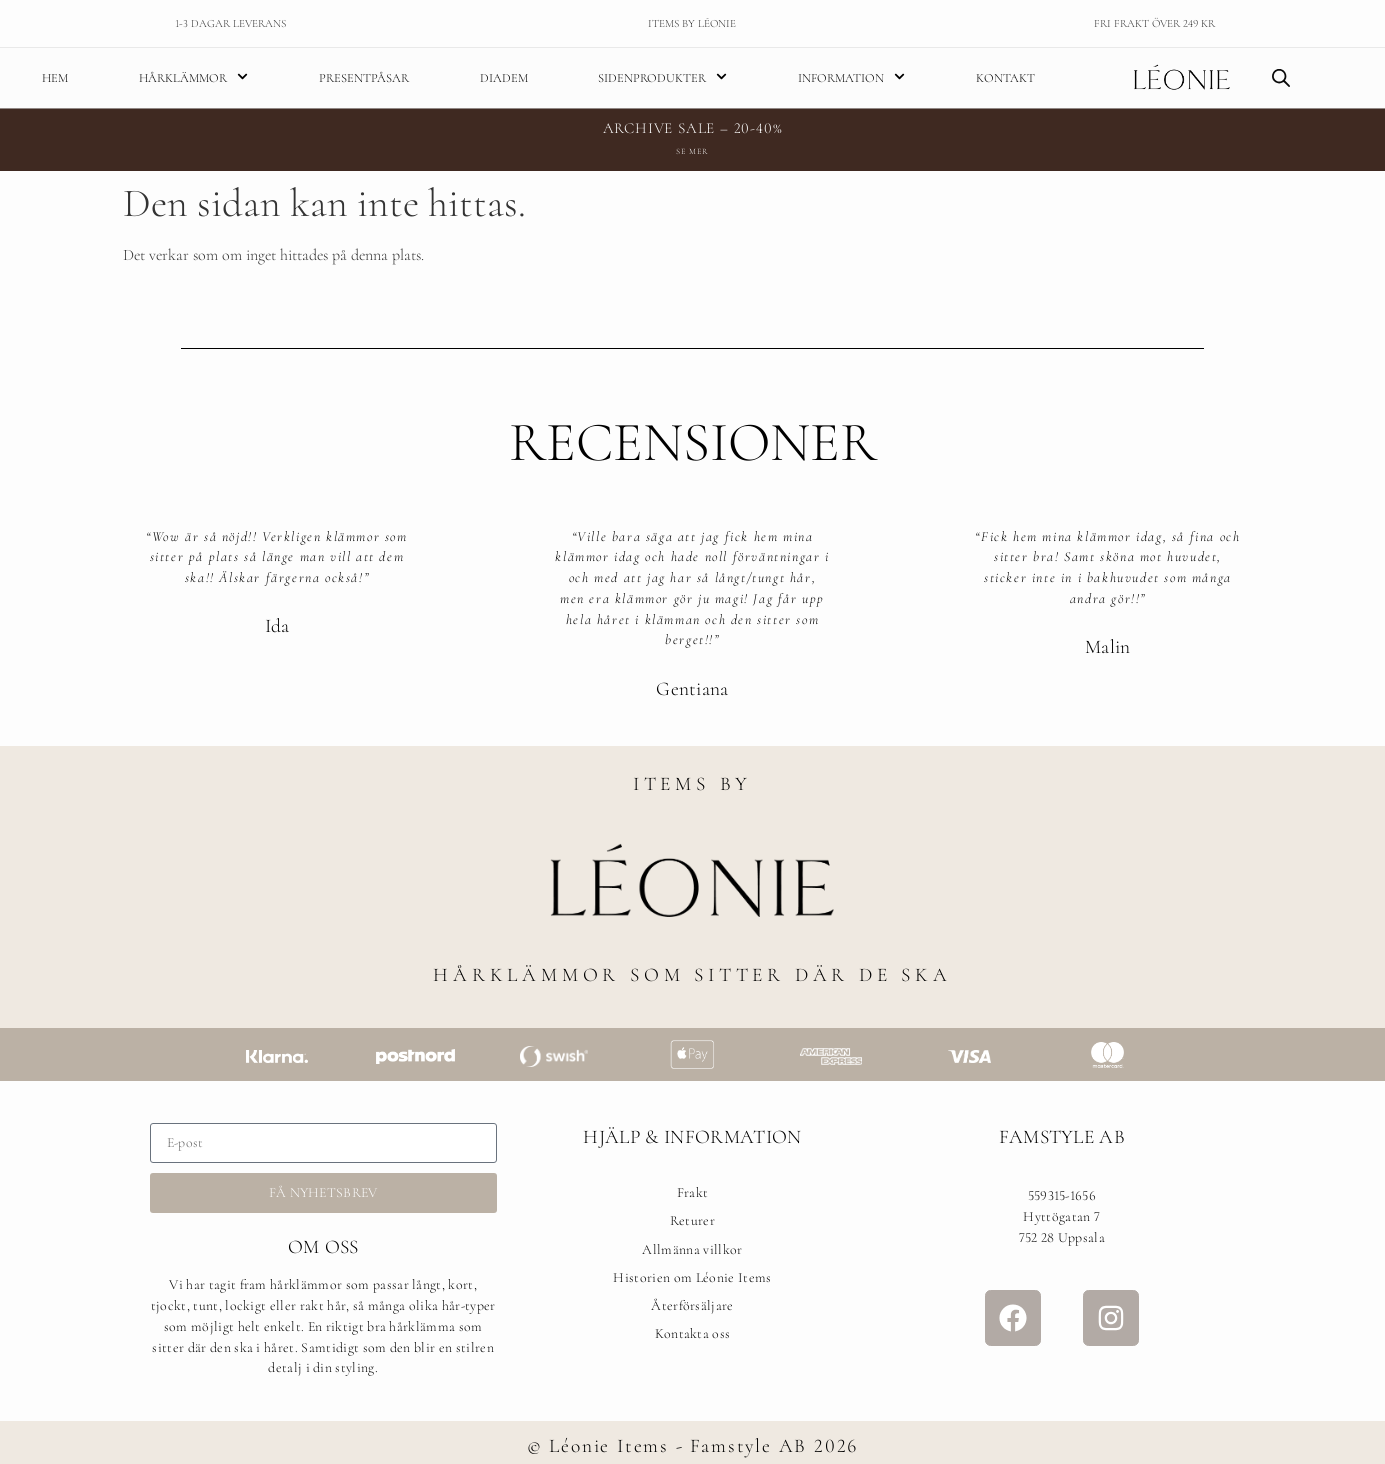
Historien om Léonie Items (692, 1277)
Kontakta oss (693, 1333)
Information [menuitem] (851, 78)
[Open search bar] (1281, 78)
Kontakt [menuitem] (1005, 78)
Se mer (692, 151)
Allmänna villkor (692, 1249)
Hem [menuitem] (55, 78)
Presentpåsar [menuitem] (364, 78)
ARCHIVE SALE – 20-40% (693, 128)
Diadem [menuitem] (504, 78)
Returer (692, 1220)
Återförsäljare (692, 1305)
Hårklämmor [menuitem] (193, 78)
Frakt (693, 1192)
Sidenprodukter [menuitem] (662, 78)
